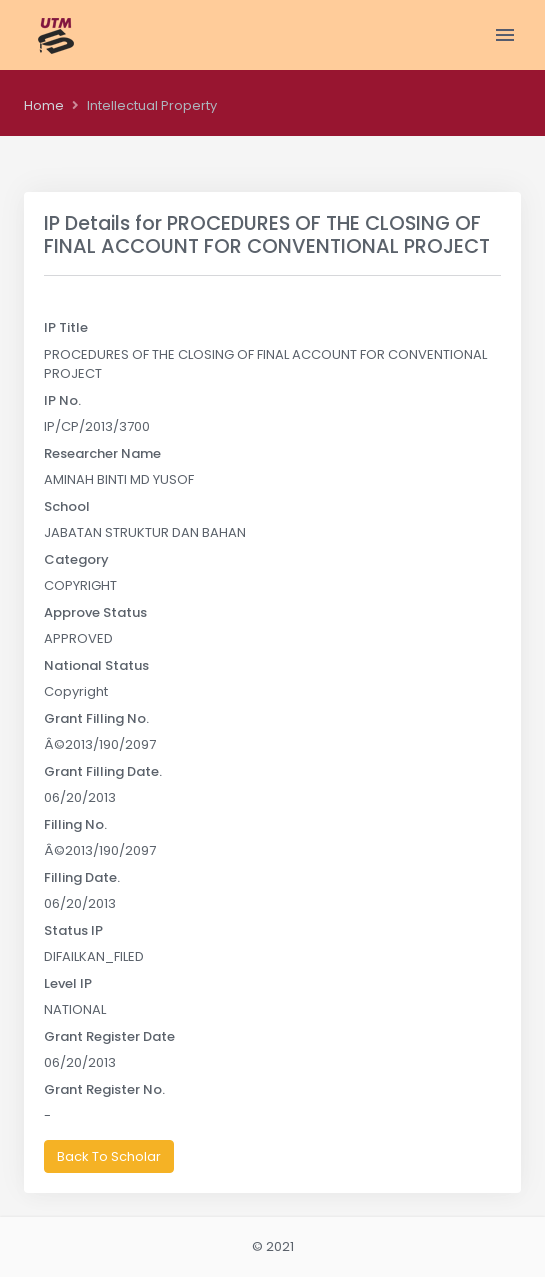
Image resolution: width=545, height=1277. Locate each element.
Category (76, 559)
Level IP (68, 983)
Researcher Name (102, 453)
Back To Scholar (109, 1156)
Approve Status (95, 612)
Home (44, 105)
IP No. (62, 400)
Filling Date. (82, 877)
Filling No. (75, 824)
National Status (96, 665)
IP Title (66, 327)
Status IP (73, 930)
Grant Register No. (104, 1089)
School (67, 506)
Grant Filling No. (96, 718)
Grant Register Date (109, 1036)
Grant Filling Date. (103, 771)
